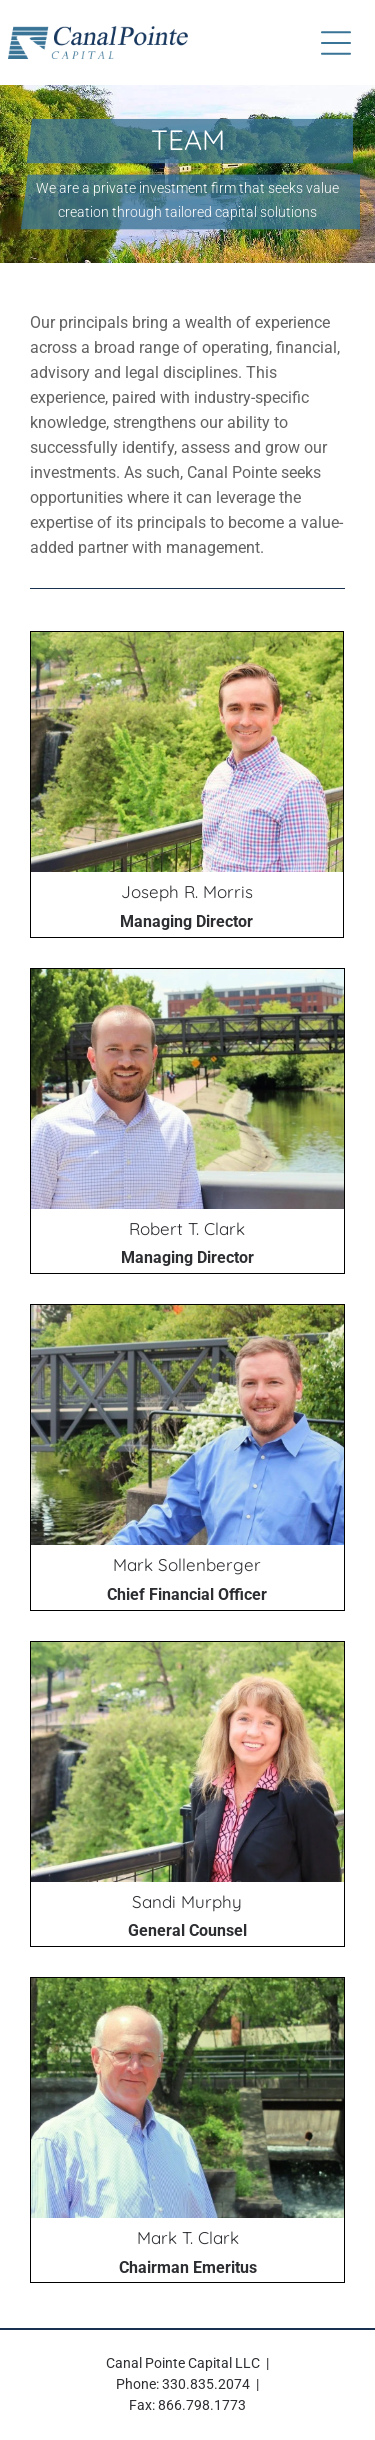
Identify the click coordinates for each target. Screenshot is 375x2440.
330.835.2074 (206, 2384)
